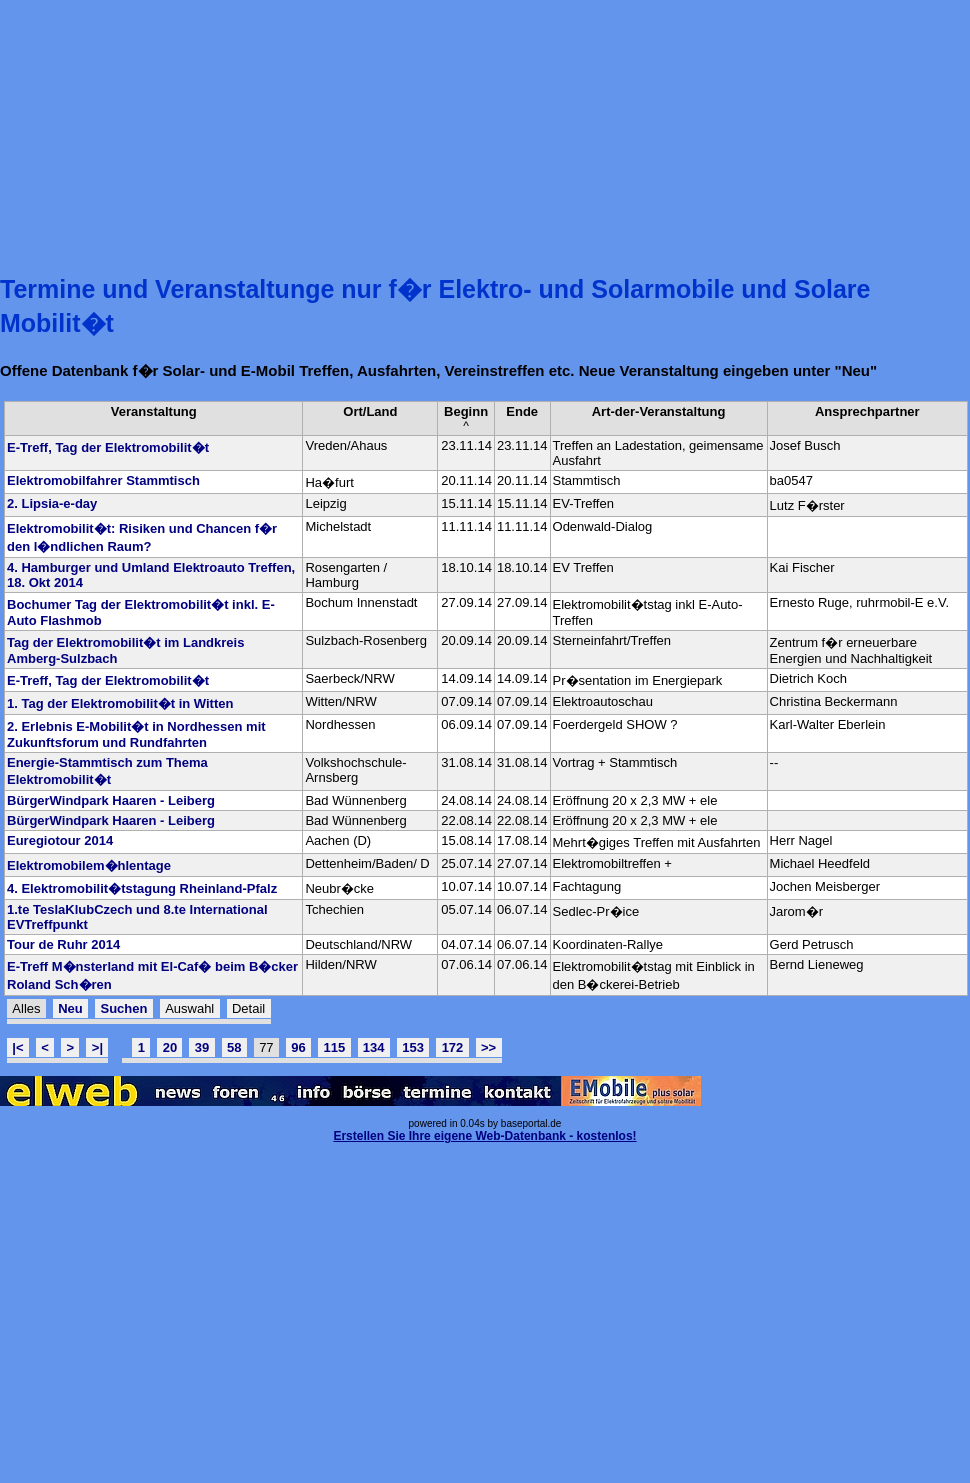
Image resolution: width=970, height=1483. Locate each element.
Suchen (123, 1008)
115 (334, 1047)
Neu (70, 1008)
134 (374, 1047)
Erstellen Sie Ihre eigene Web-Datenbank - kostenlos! (484, 1136)
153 (413, 1047)
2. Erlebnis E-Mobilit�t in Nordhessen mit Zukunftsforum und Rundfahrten (136, 734)
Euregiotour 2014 (60, 840)
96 (298, 1047)
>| (97, 1047)
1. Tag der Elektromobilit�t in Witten (120, 703)
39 (202, 1047)
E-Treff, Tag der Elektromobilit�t (108, 447)
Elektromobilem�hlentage (89, 865)
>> (488, 1047)
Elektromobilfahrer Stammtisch (103, 480)
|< (17, 1047)
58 (234, 1047)
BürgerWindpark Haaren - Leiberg (111, 800)
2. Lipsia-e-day (52, 503)
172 (453, 1047)
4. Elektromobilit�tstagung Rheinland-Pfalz (142, 888)
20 (170, 1047)
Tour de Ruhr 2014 (63, 944)
